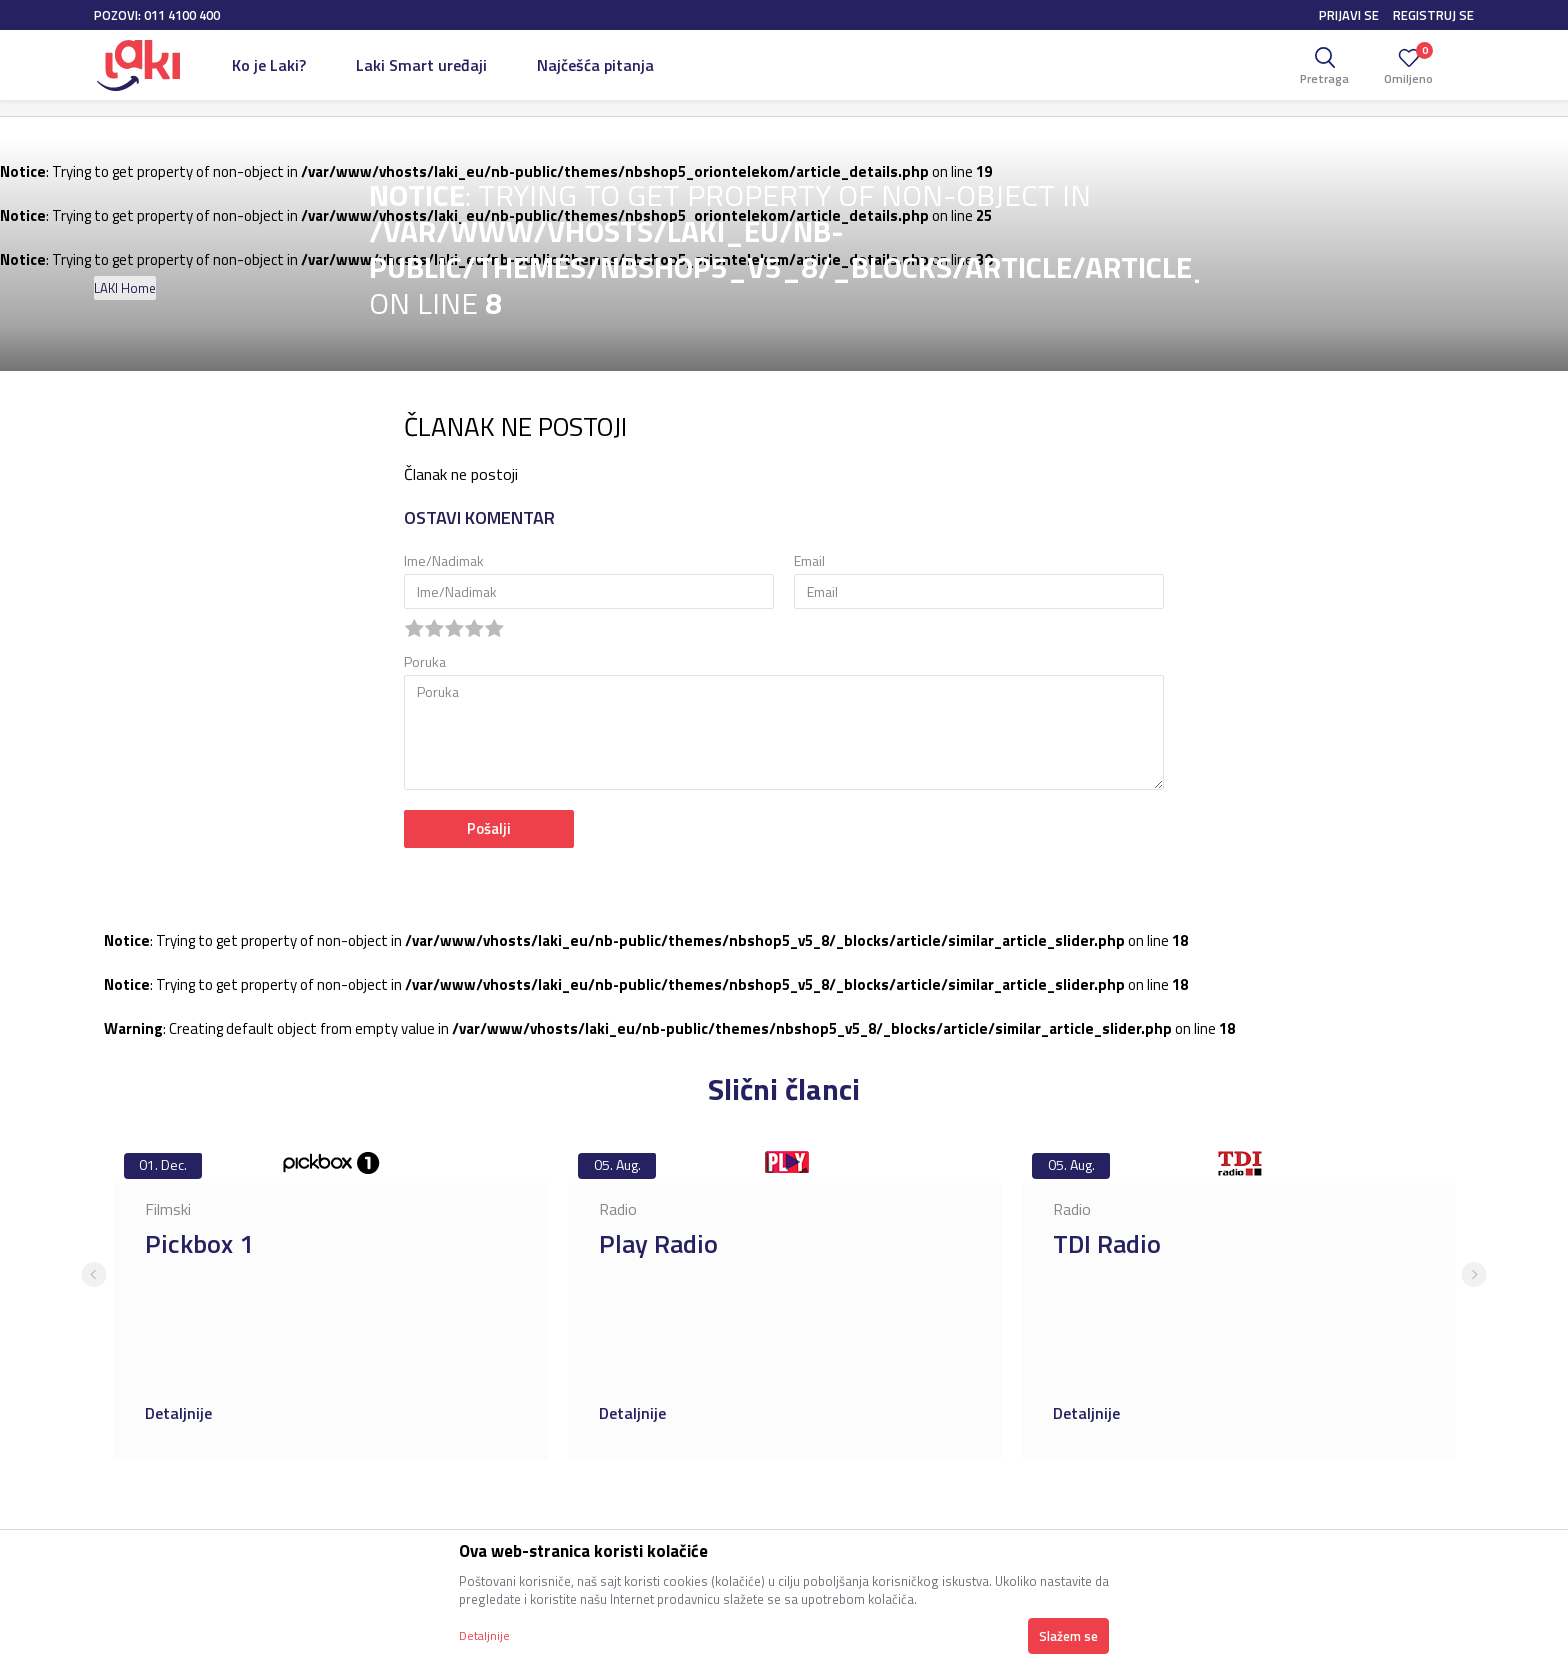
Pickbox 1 (199, 1243)
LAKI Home (125, 288)
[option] (331, 1301)
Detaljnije (180, 1413)
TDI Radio (1107, 1243)
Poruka (425, 661)
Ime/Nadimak (444, 560)
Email (809, 560)
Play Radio (658, 1243)
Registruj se (1433, 15)
